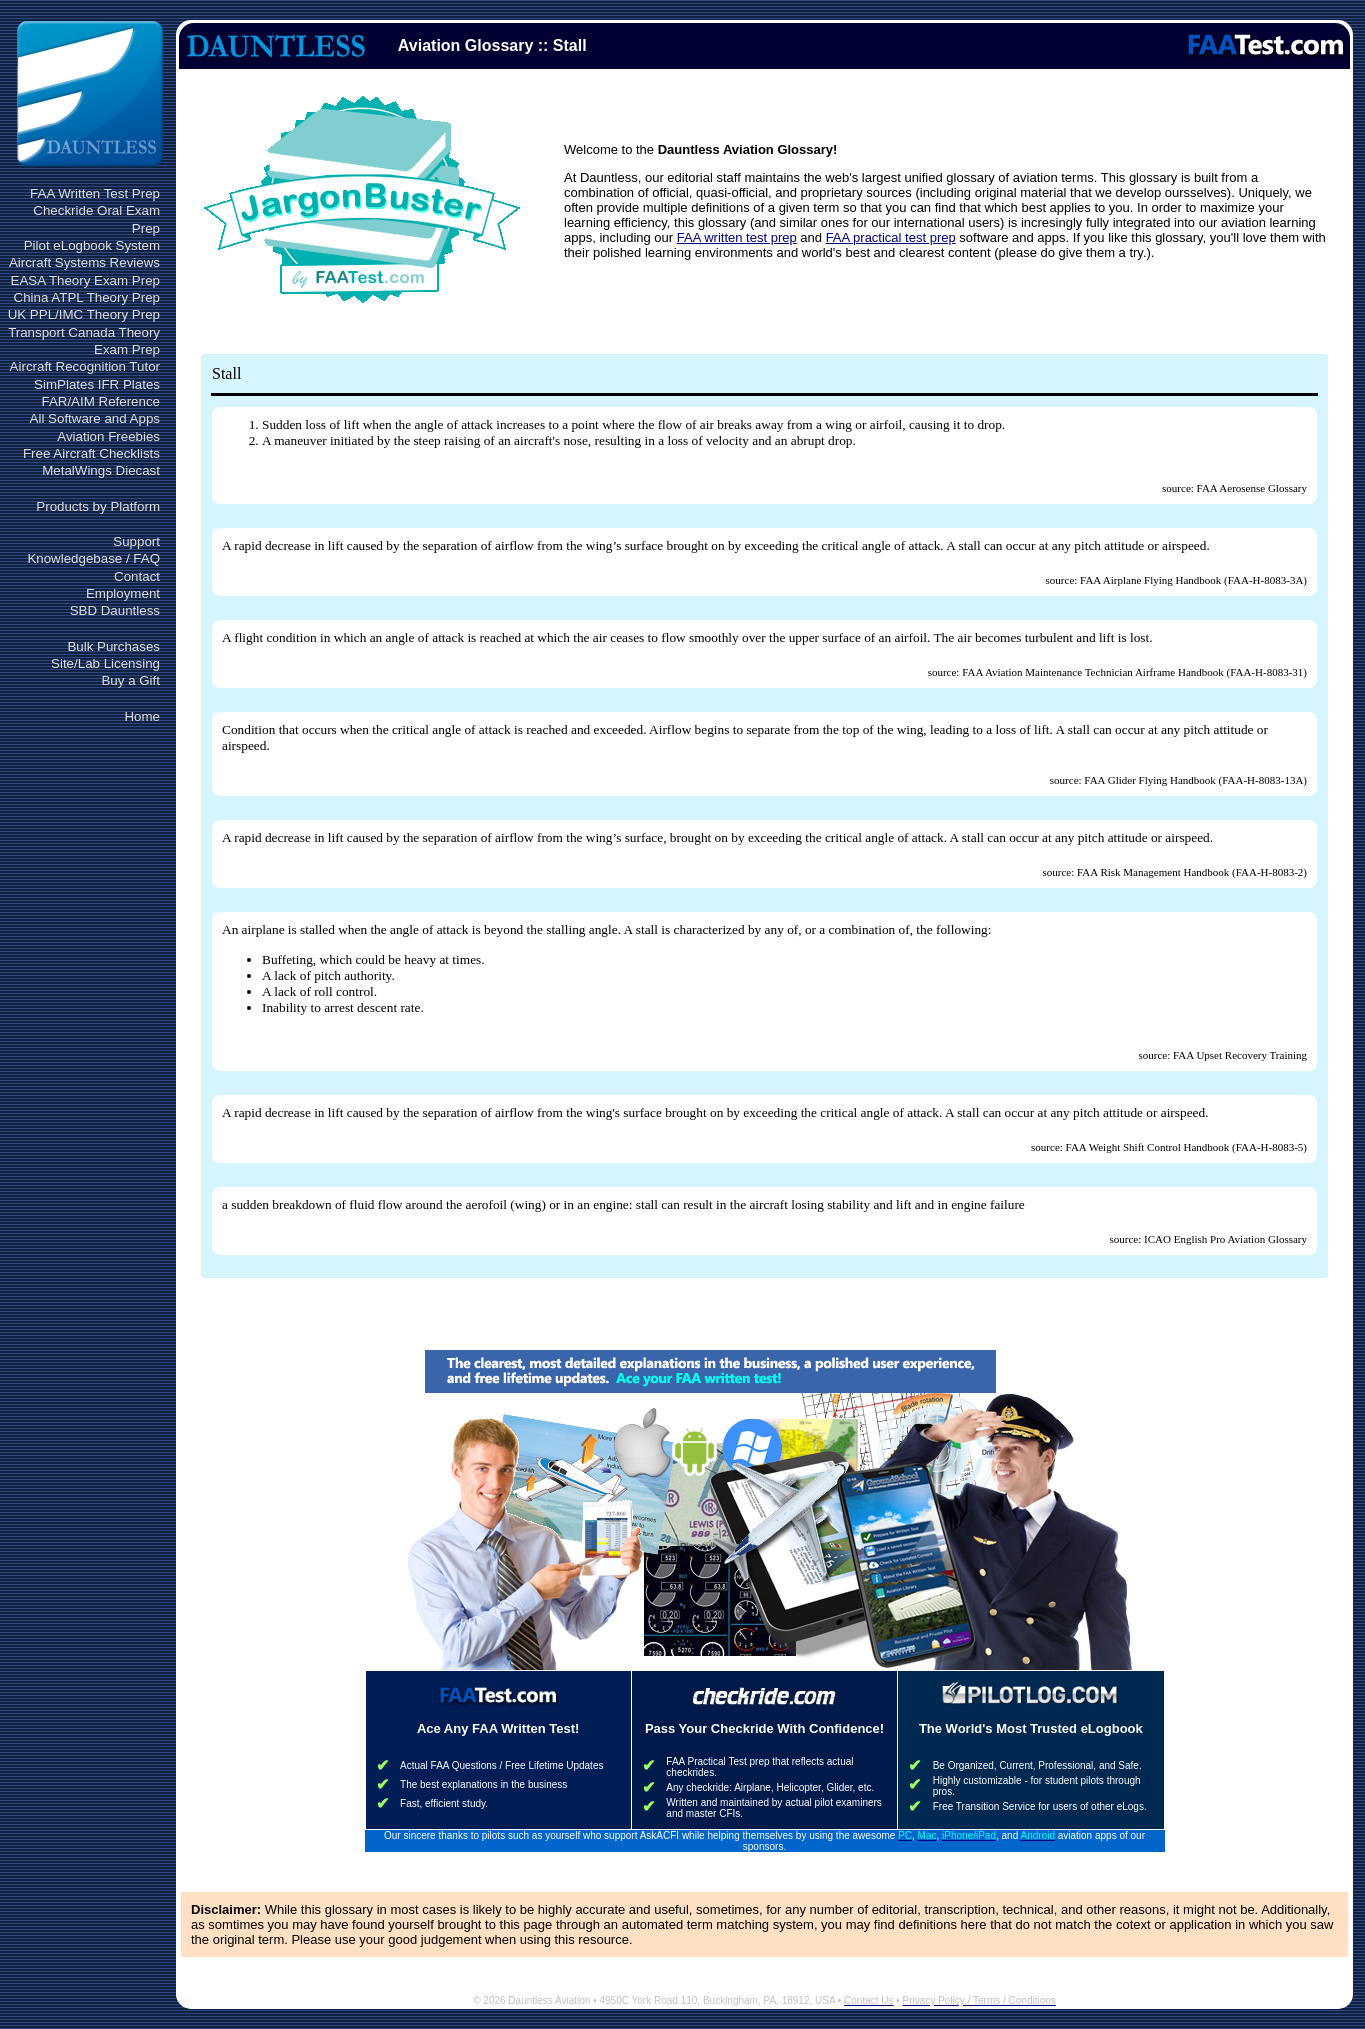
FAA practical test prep (891, 237)
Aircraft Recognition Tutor (85, 366)
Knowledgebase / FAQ (93, 558)
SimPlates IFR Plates (97, 384)
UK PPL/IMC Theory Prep (84, 314)
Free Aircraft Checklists (91, 453)
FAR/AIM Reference (100, 401)
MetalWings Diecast (101, 470)
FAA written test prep (737, 237)
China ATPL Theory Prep (87, 297)
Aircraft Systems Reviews (84, 262)
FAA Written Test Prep (95, 193)
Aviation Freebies (108, 436)
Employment (123, 593)
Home (142, 716)
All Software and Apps (95, 418)
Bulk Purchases (113, 646)
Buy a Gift (130, 680)
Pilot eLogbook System (92, 245)
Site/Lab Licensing (105, 663)
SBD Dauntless (115, 610)
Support (136, 541)
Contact (137, 576)
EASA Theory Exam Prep (85, 280)
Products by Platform (98, 506)
